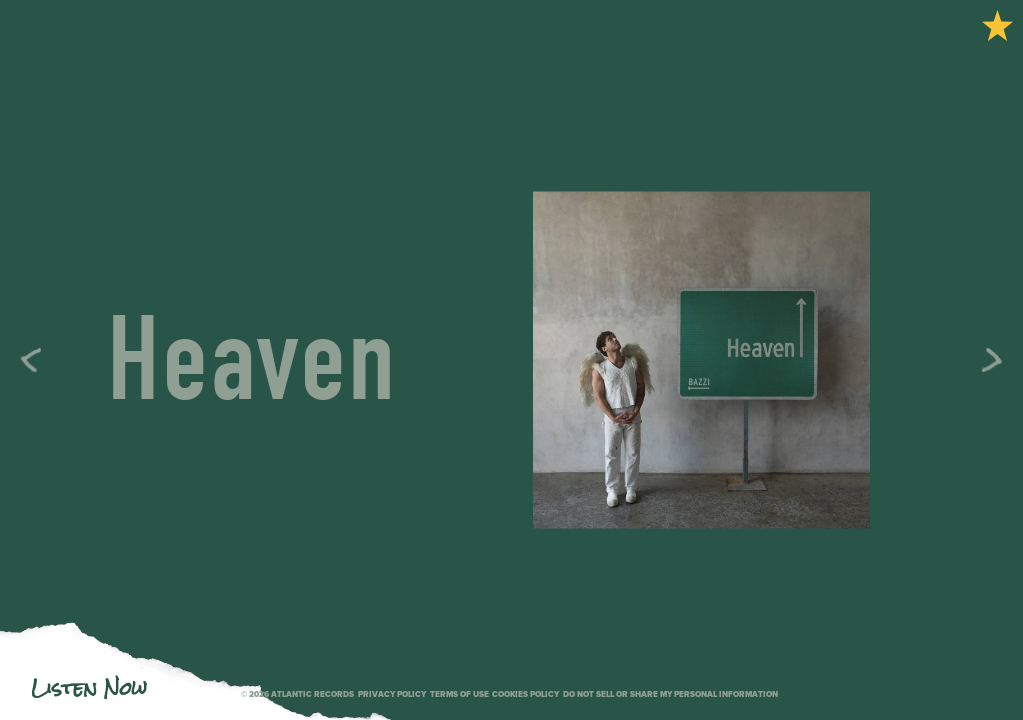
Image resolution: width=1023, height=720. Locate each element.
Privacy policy (392, 694)
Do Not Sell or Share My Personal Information (670, 694)
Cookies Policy (525, 694)
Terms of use (459, 694)
